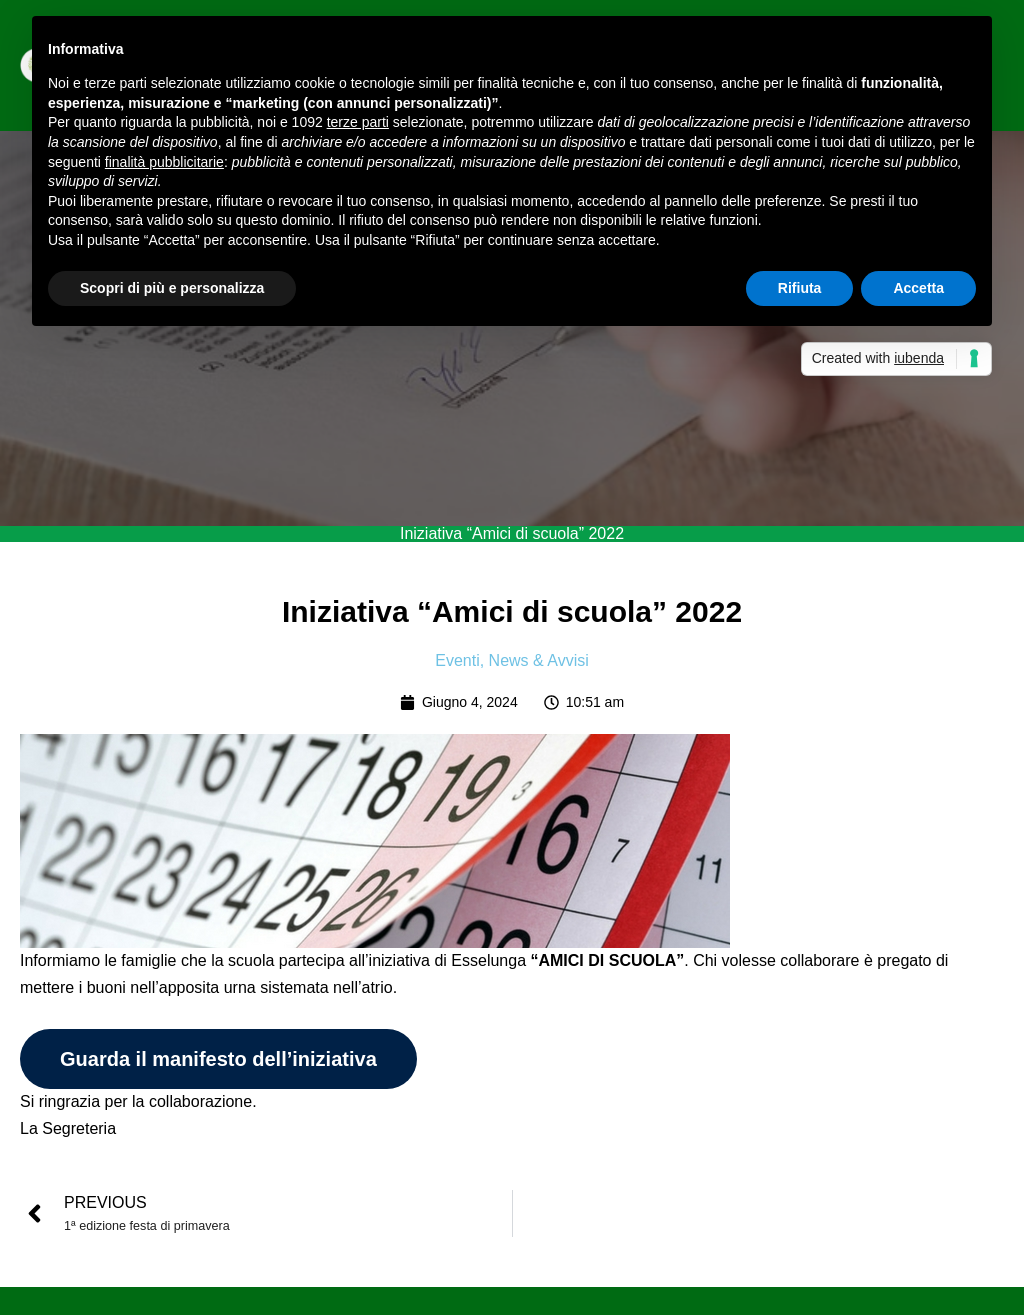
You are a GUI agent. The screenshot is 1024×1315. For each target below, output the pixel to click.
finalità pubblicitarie (164, 162)
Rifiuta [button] (800, 288)
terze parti (358, 122)
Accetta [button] (918, 288)
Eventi (457, 660)
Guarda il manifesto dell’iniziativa (218, 1059)
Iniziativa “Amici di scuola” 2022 (512, 533)
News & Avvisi (539, 660)
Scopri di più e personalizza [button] (172, 288)
